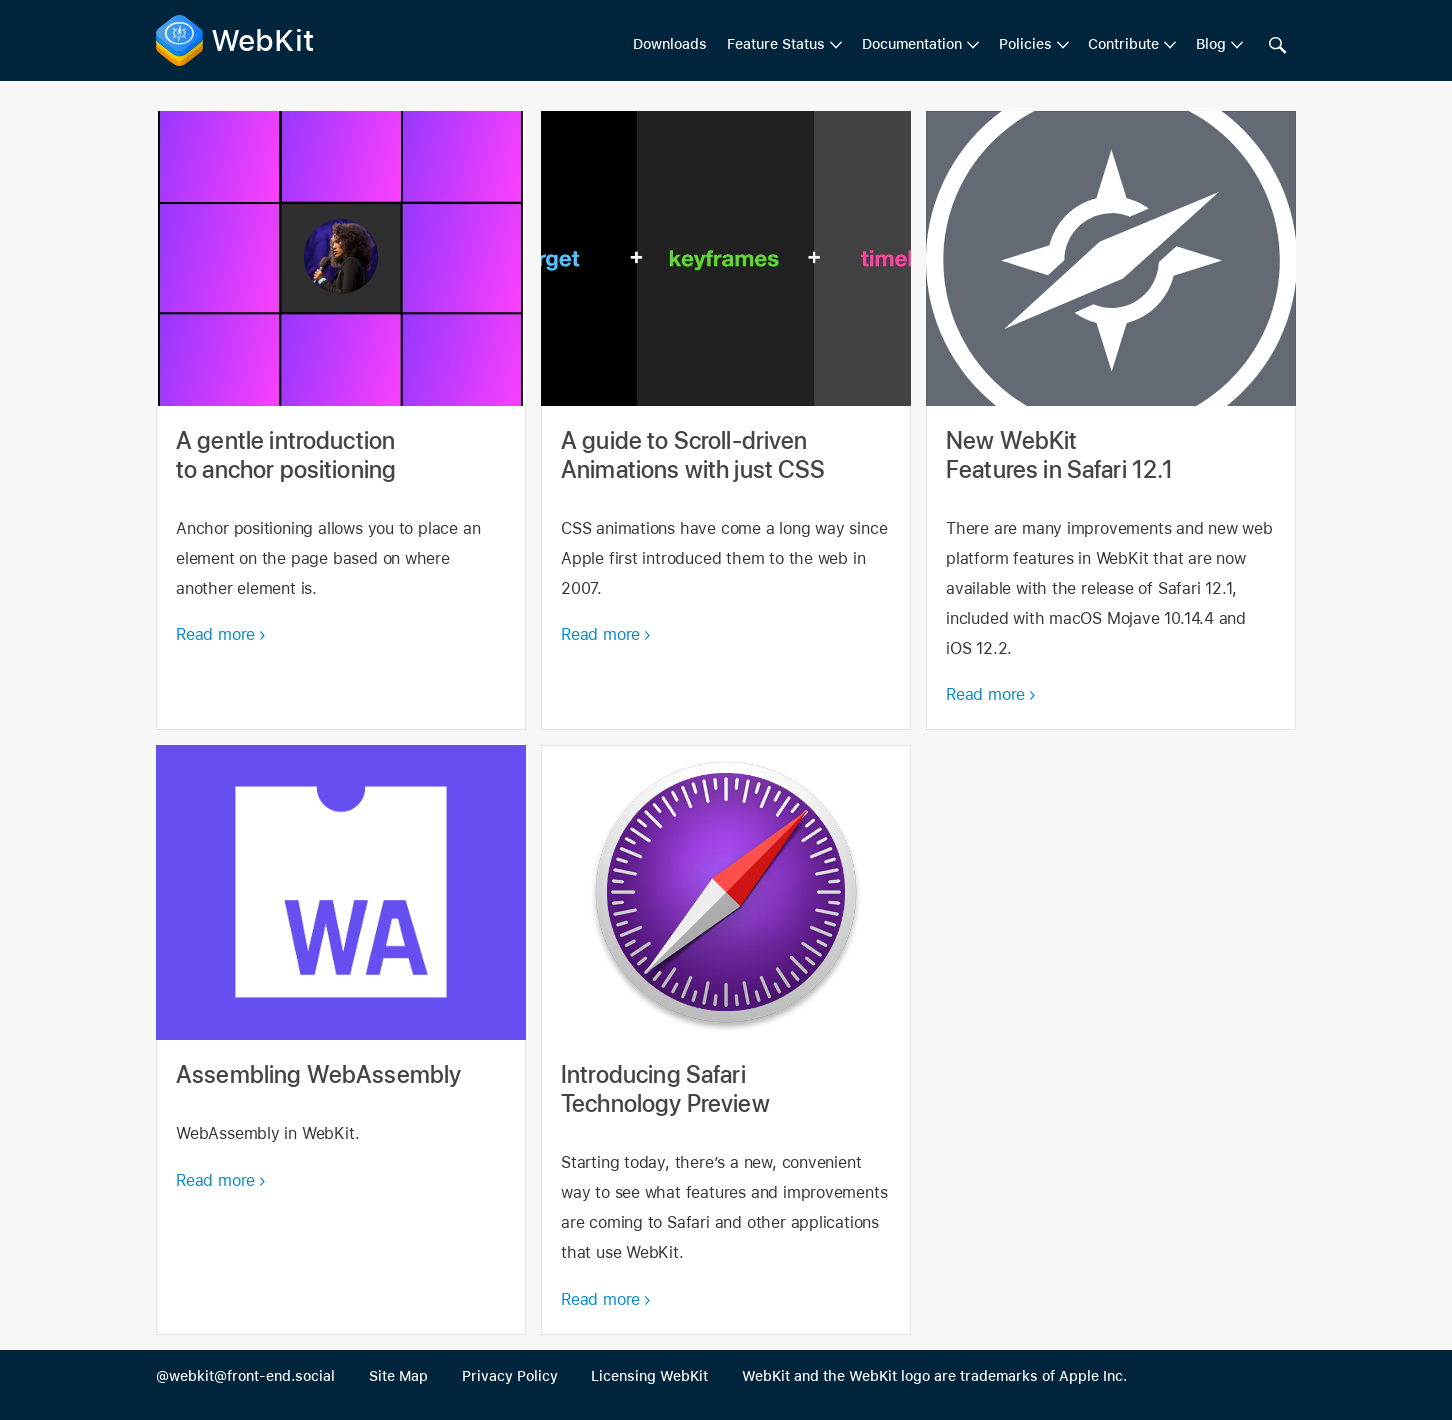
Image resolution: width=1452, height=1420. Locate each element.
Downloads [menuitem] (670, 44)
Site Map (398, 1376)
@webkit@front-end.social (245, 1376)
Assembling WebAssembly (341, 1039)
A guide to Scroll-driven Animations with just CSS (726, 420)
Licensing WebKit (649, 1376)
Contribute (1123, 44)
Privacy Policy (510, 1376)
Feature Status (776, 44)
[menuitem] (784, 45)
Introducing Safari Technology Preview (726, 1039)
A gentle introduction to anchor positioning (341, 420)
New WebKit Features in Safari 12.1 (1111, 420)
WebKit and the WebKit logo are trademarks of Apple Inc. (934, 1376)
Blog (1211, 44)
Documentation (912, 44)
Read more (215, 634)
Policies (1025, 44)
